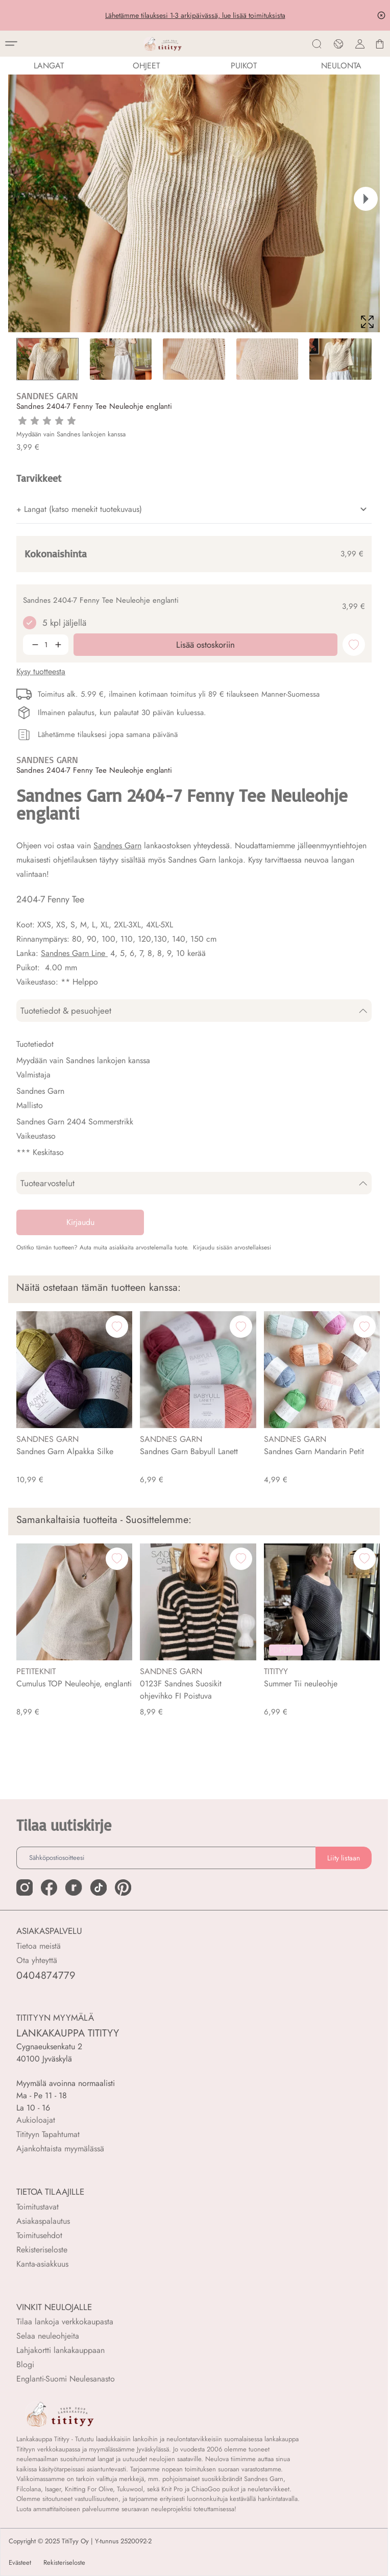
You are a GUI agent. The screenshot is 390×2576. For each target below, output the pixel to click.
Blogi (25, 2364)
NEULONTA (341, 65)
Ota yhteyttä (36, 1960)
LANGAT (49, 65)
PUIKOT (244, 65)
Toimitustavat (37, 2207)
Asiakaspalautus (43, 2221)
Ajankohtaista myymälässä (60, 2148)
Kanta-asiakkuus (42, 2264)
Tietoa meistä (38, 1946)
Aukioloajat (35, 2120)
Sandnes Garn (117, 845)
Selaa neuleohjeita (47, 2336)
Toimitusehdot (39, 2235)
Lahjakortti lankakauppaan (60, 2350)
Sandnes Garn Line (74, 953)
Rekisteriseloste (41, 2249)
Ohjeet (146, 65)
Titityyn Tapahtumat (48, 2134)
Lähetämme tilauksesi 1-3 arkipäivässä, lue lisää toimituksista (195, 15)
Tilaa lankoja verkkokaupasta (64, 2321)
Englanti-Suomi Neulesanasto (65, 2379)
